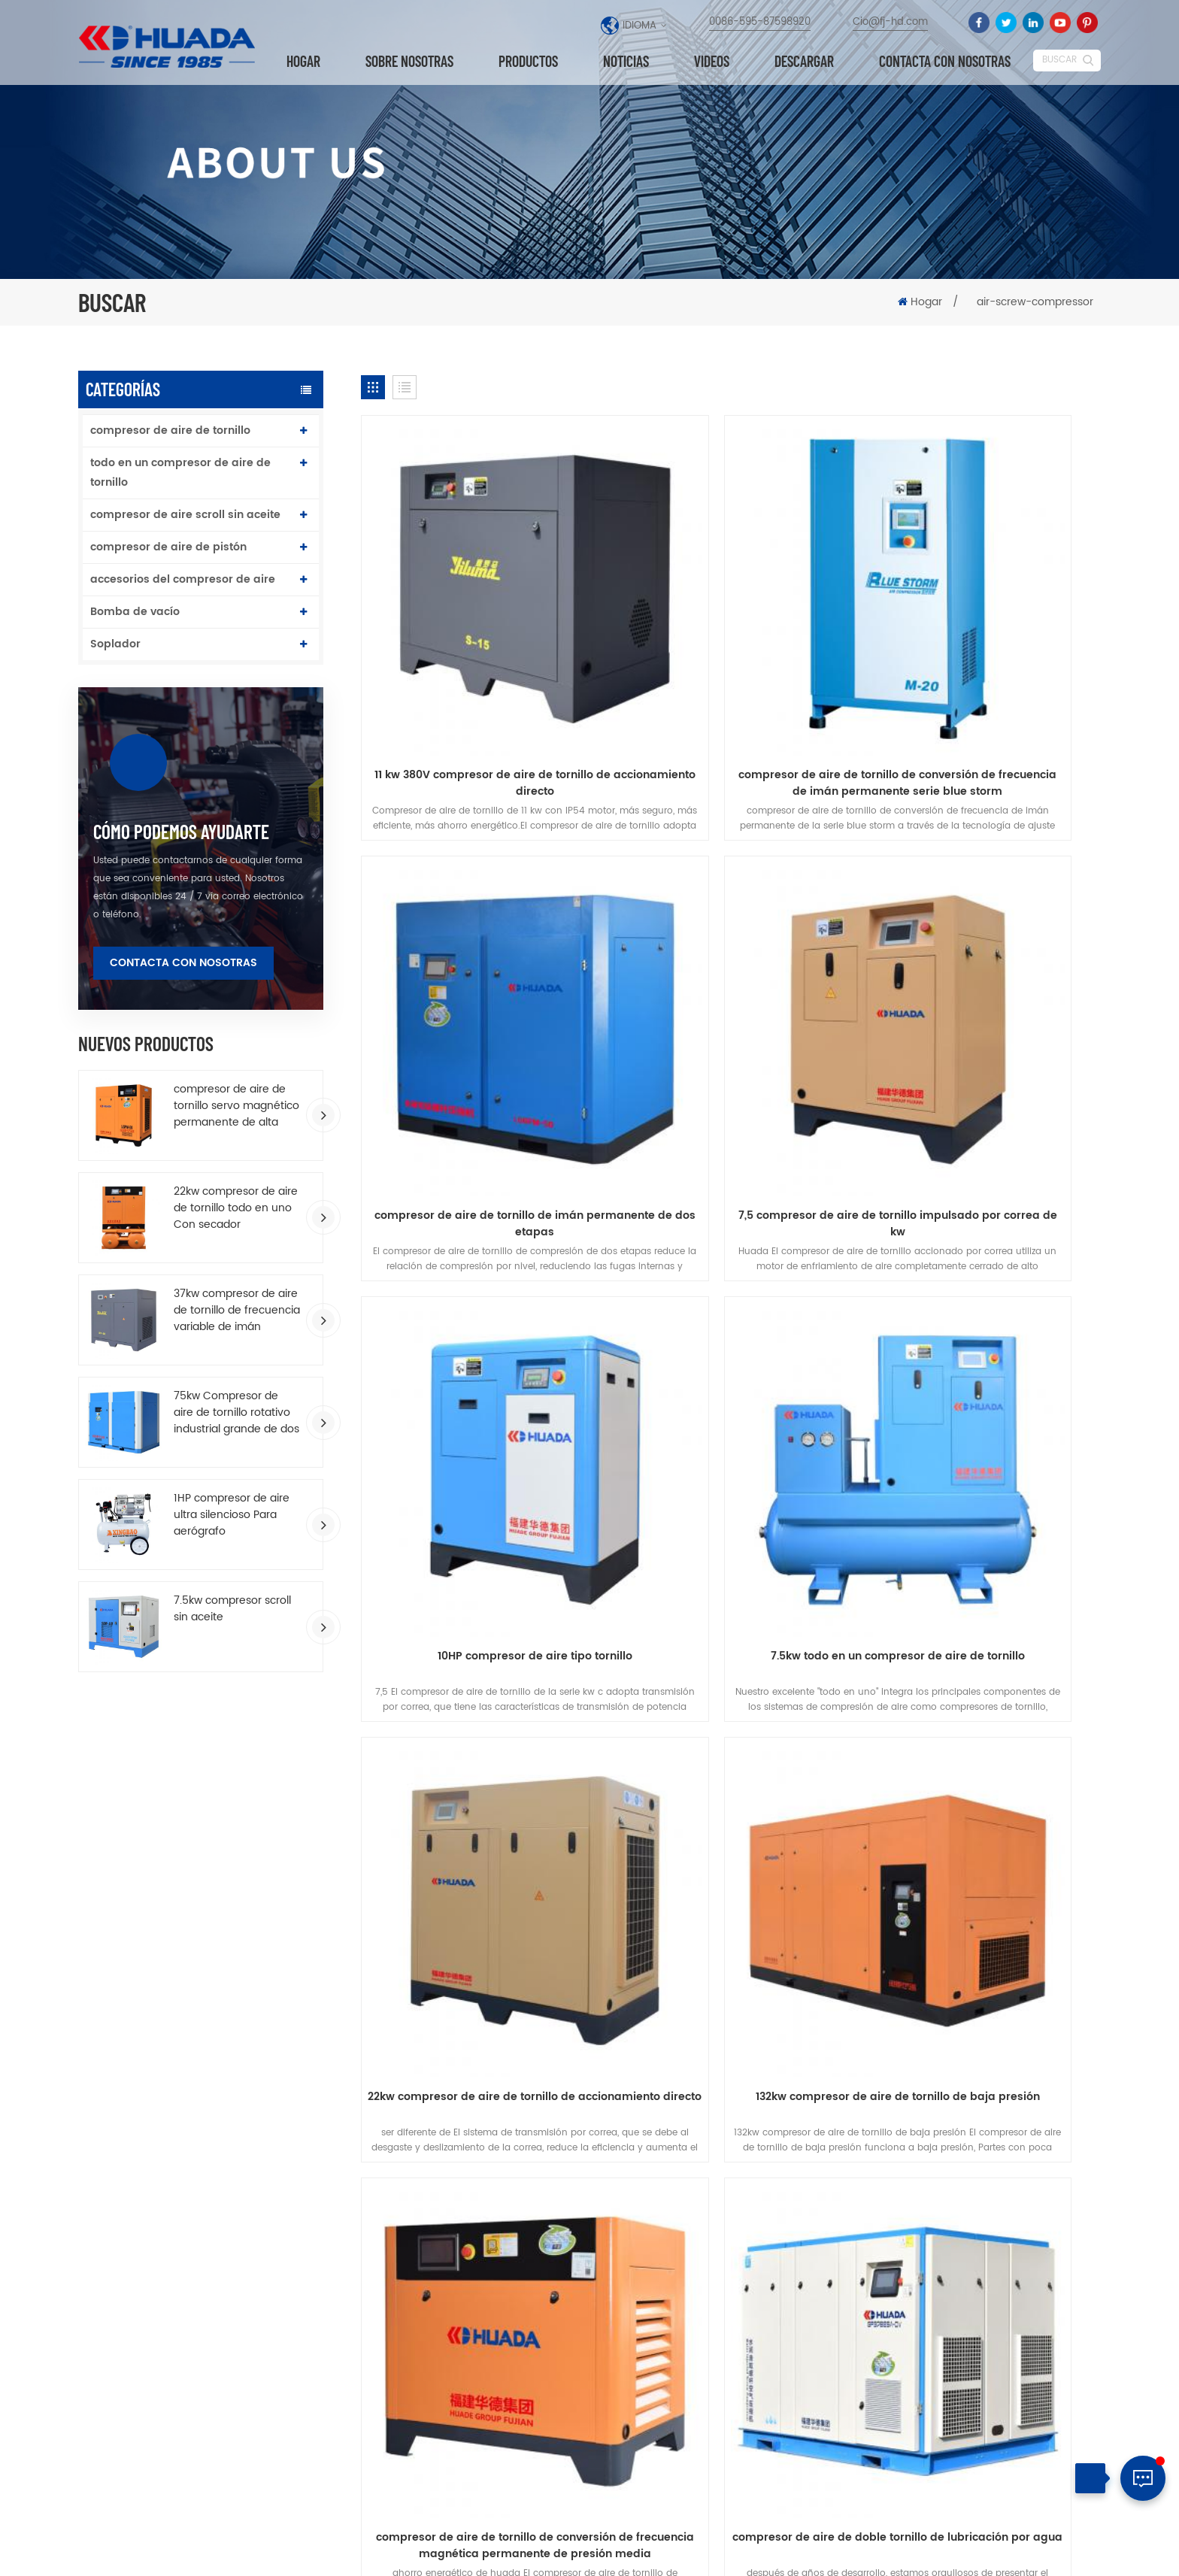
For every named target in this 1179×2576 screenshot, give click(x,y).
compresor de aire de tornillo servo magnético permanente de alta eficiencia (236, 1106)
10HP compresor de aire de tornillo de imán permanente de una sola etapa (720, 2299)
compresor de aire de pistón (168, 547)
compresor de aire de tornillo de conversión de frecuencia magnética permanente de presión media (982, 1331)
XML (1089, 2550)
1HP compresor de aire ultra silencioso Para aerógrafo (231, 1515)
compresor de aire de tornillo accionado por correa (474, 2427)
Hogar (303, 62)
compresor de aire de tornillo (170, 430)
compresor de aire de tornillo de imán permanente (482, 2263)
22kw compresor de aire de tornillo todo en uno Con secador (236, 1208)
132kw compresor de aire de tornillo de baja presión (731, 1331)
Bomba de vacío (135, 611)
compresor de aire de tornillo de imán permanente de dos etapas (982, 672)
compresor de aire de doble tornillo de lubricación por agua (480, 1661)
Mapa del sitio (1038, 2550)
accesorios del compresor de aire (182, 579)
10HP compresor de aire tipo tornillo (731, 994)
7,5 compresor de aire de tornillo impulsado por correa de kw (479, 1002)
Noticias (626, 62)
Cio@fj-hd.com (890, 22)
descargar (804, 62)
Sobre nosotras (409, 62)
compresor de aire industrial (470, 2367)
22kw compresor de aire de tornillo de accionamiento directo (479, 1331)
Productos (528, 62)
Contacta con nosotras (945, 62)
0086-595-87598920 (760, 22)
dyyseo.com (665, 2552)
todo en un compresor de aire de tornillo (180, 472)
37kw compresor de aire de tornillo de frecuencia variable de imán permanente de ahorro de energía (237, 1310)
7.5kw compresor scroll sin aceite (232, 1609)
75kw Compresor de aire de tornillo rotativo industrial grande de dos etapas (236, 1413)
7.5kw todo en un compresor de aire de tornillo (983, 1002)
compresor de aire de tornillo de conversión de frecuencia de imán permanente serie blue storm (731, 672)
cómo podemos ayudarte (181, 832)
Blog (894, 1851)
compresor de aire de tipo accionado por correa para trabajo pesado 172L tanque (720, 2414)
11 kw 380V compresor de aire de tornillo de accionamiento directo (479, 672)
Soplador (115, 644)
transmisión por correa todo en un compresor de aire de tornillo (731, 1661)
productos (274, 1851)
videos (711, 62)
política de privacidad (589, 1878)
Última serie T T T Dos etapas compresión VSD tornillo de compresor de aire (694, 2247)
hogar (153, 1851)
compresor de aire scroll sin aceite (185, 514)
